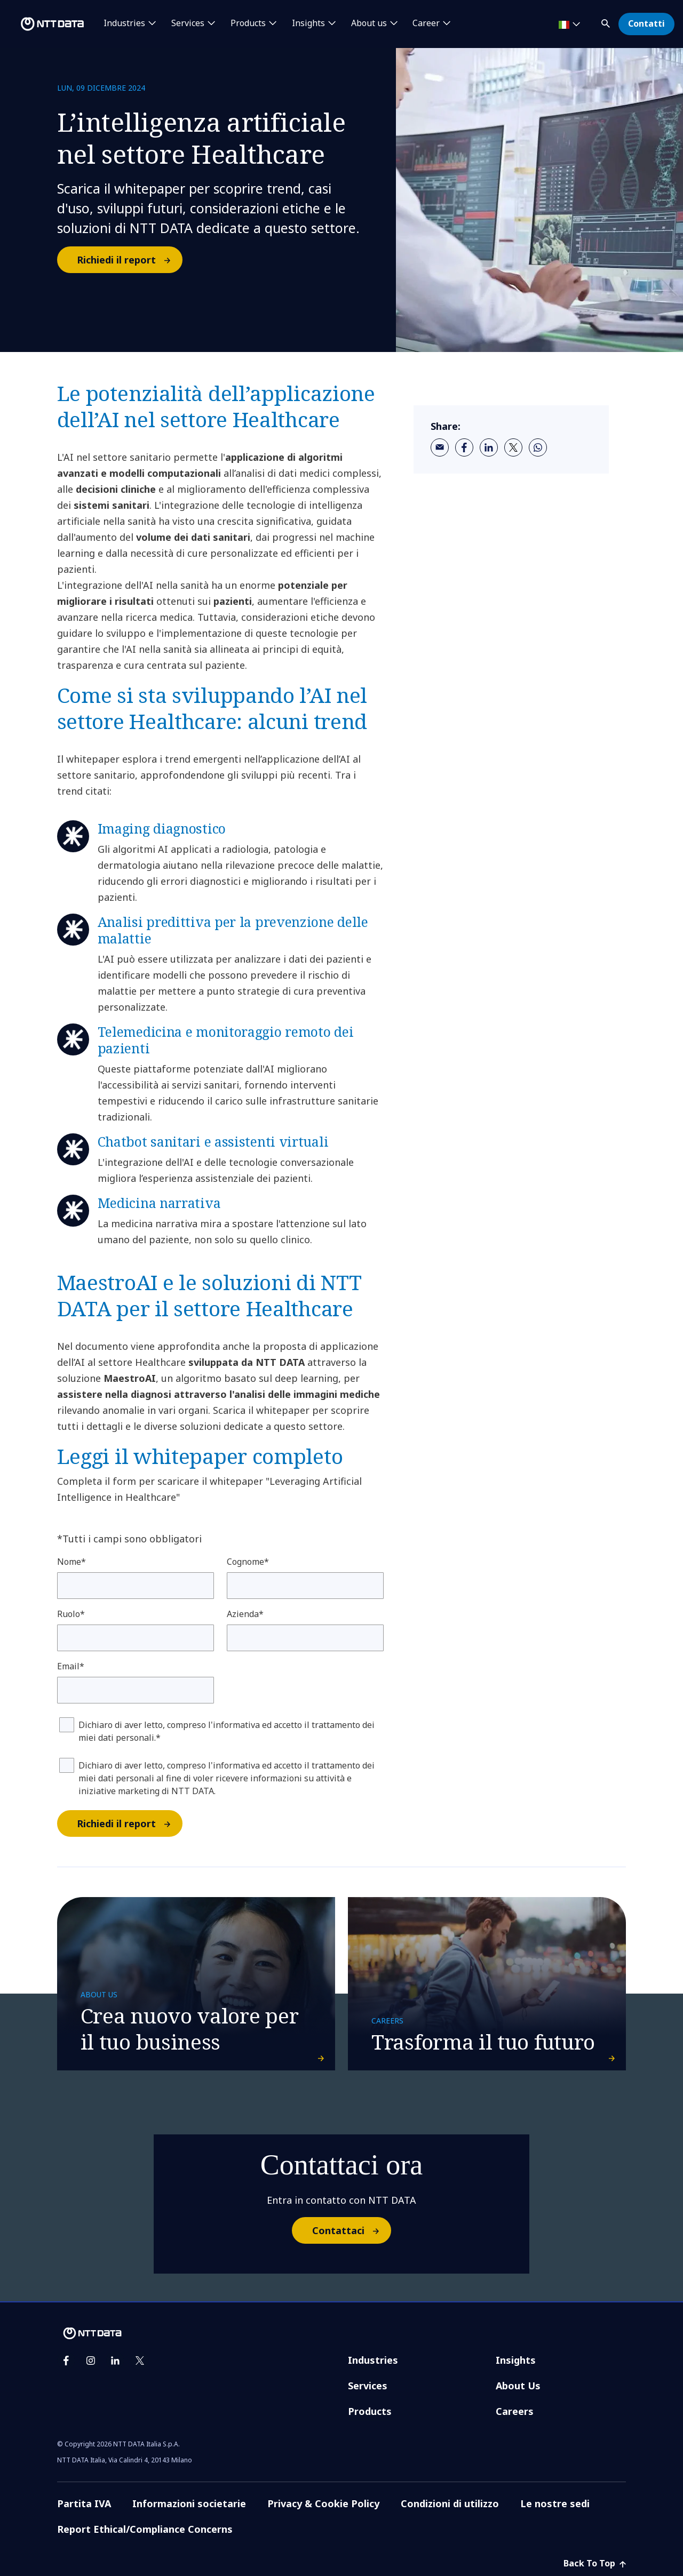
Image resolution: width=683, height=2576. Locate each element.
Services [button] (187, 23)
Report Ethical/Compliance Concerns (145, 2529)
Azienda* (245, 1614)
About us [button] (369, 23)
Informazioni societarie (189, 2503)
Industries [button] (124, 23)
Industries (373, 2360)
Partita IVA (84, 2503)
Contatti (646, 23)
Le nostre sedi (555, 2503)
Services (367, 2385)
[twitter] (513, 447)
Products (370, 2411)
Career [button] (426, 23)
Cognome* (248, 1561)
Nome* (71, 1561)
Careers (515, 2411)
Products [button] (248, 23)
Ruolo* (71, 1614)
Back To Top (594, 2563)
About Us (518, 2385)
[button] (606, 21)
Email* (70, 1666)
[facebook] (464, 447)
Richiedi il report (129, 260)
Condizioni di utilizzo (450, 2503)
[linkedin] (489, 447)
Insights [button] (308, 23)
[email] (440, 447)
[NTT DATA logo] (44, 24)
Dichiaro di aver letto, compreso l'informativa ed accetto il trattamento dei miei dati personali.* (226, 1731)
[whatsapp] (538, 447)
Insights (516, 2360)
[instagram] (91, 2360)
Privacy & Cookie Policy (323, 2503)
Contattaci (351, 2230)
